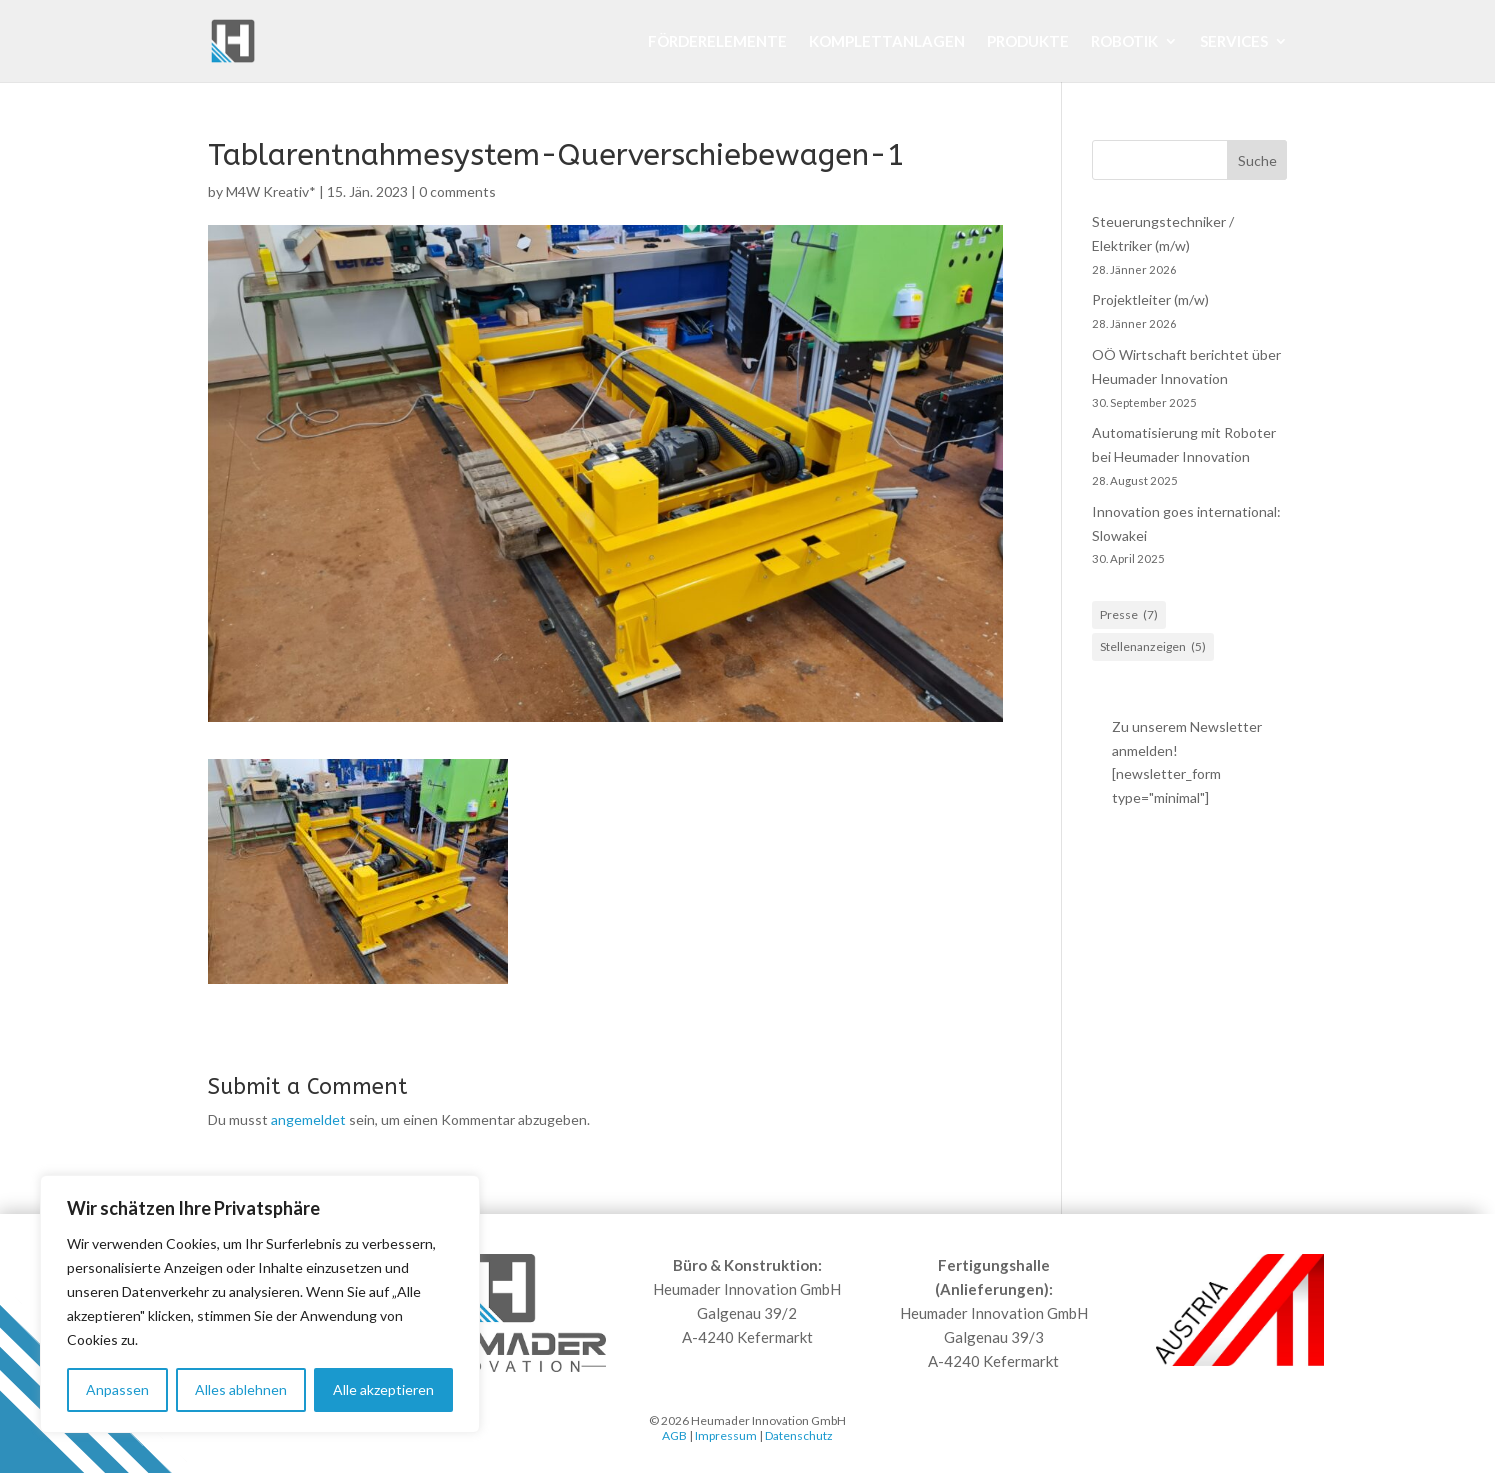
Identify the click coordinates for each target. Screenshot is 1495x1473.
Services (1234, 42)
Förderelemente (717, 42)
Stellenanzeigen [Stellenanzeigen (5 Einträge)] (1153, 647)
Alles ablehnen (241, 1389)
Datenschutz (799, 1435)
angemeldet (308, 1119)
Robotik (1124, 42)
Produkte (1028, 42)
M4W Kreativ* (271, 191)
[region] (260, 1304)
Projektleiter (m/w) (1150, 299)
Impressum (726, 1435)
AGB (674, 1435)
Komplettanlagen (887, 42)
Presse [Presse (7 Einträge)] (1129, 615)
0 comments (457, 191)
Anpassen (117, 1389)
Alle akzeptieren (383, 1389)
